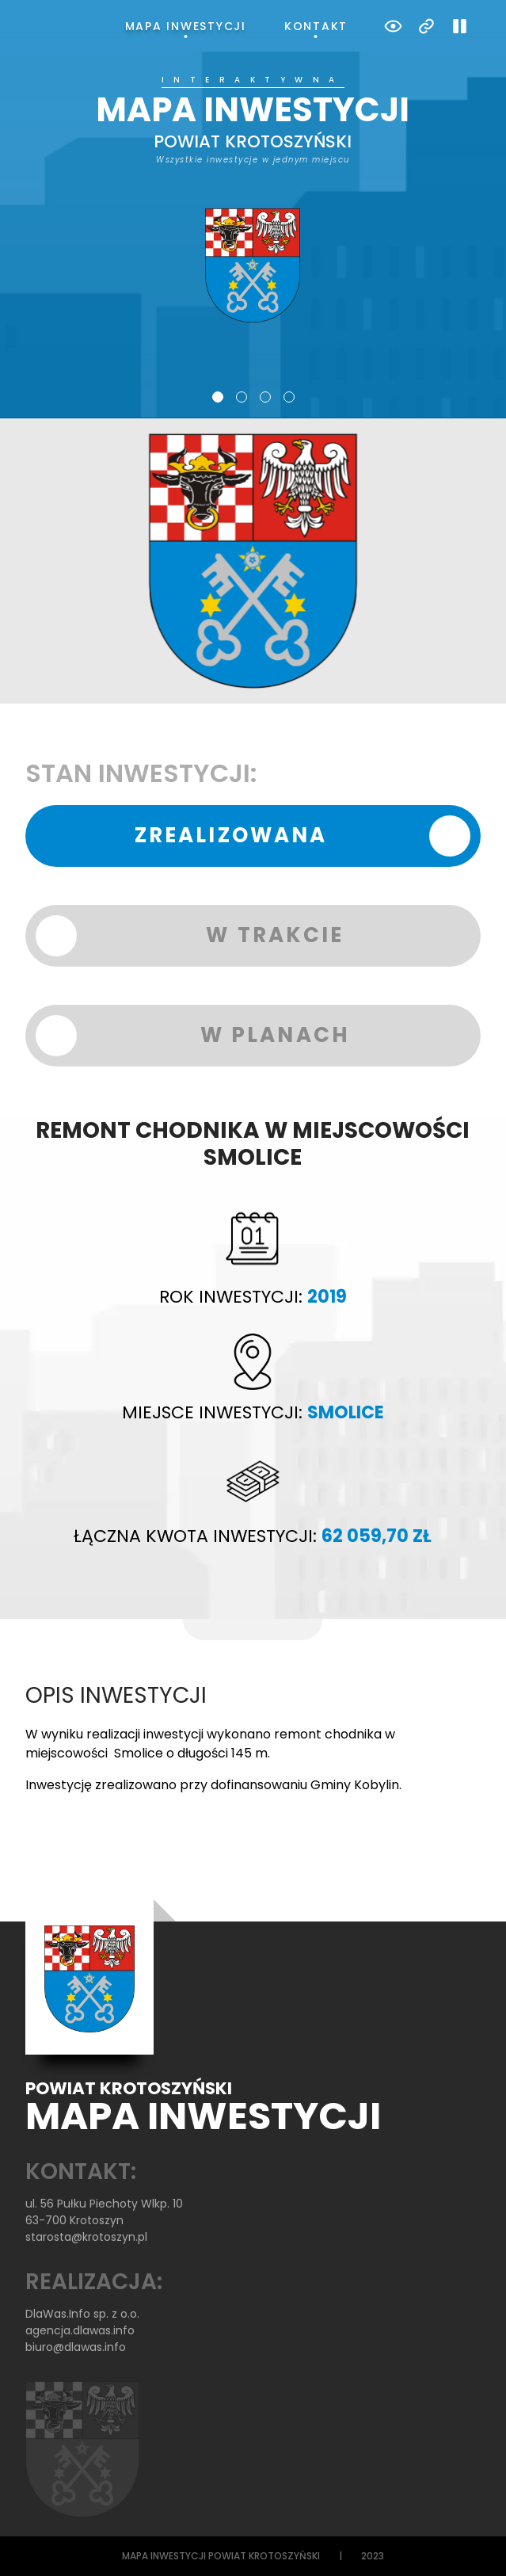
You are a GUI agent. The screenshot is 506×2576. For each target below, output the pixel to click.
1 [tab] (217, 397)
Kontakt (316, 26)
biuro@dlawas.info (75, 2347)
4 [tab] (289, 397)
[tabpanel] (253, 199)
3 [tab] (265, 397)
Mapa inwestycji (185, 26)
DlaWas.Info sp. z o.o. (82, 2314)
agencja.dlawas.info (80, 2330)
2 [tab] (241, 397)
